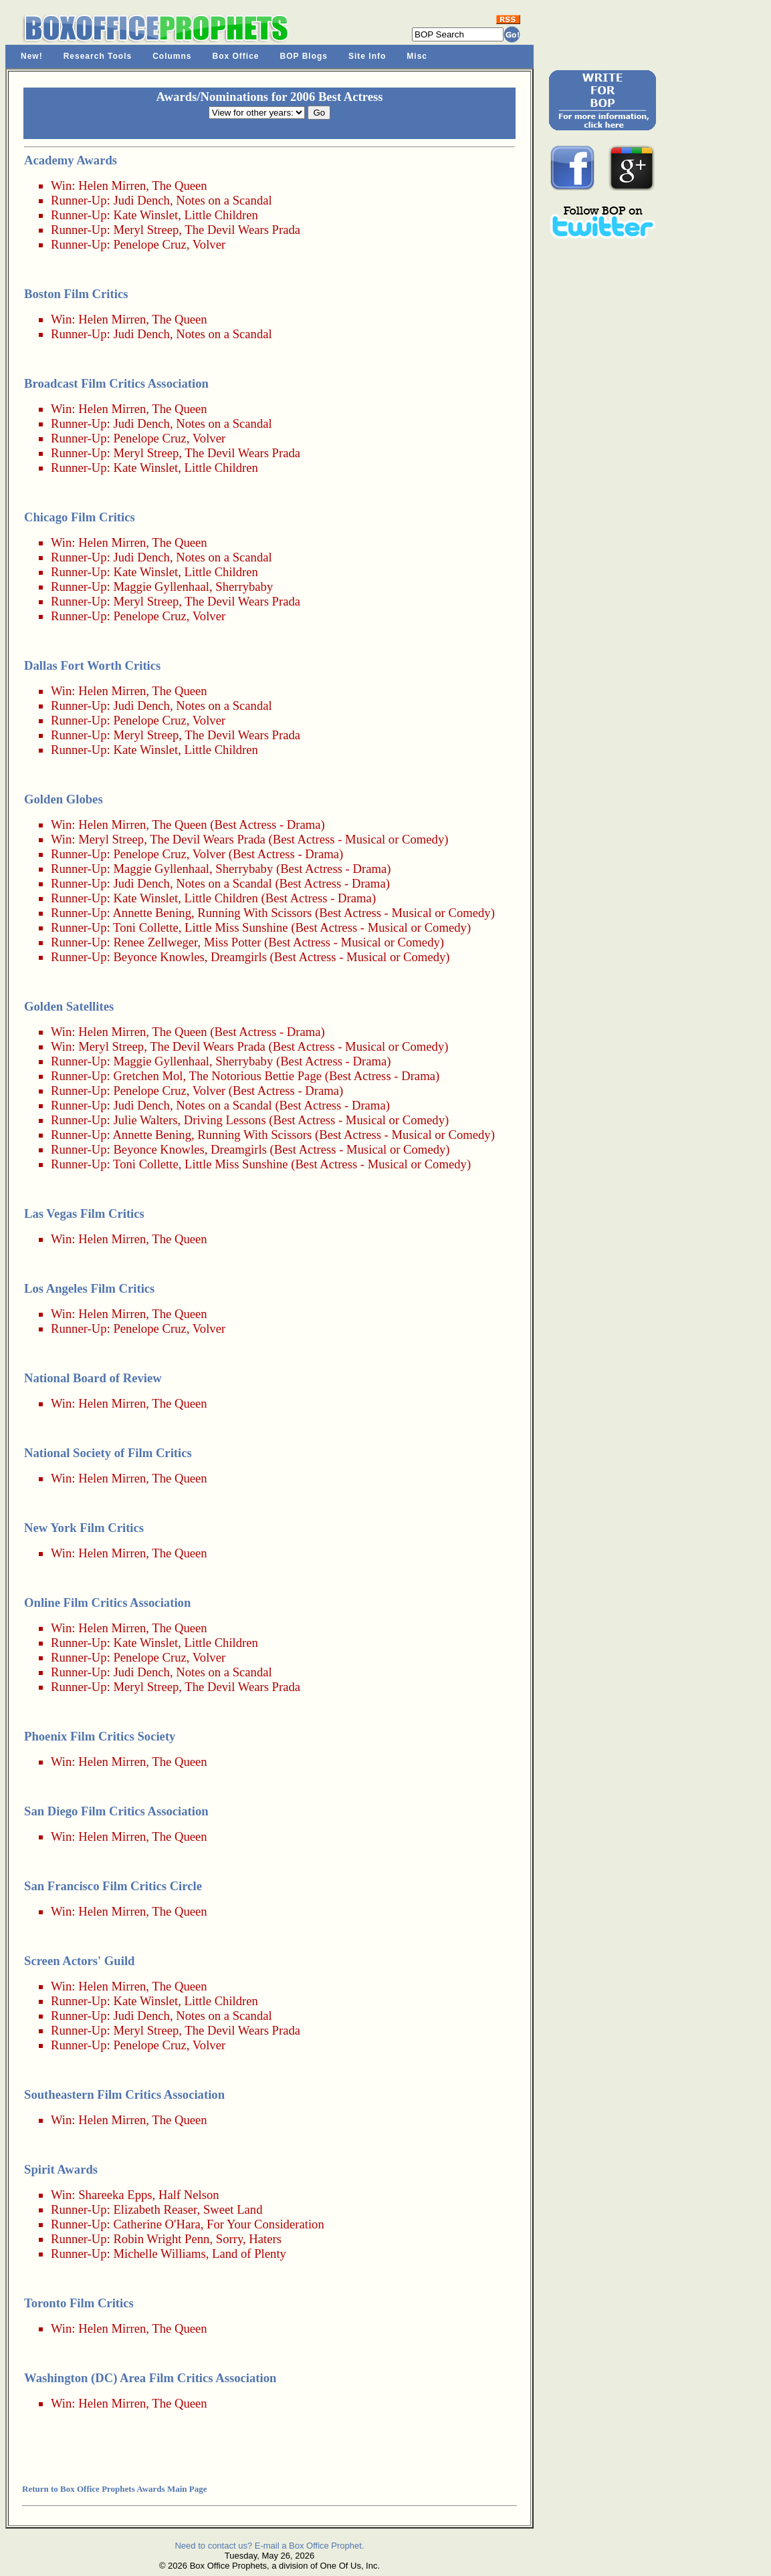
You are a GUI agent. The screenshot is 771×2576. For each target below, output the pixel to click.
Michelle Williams (159, 2253)
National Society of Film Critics (108, 1453)
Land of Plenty (249, 2253)
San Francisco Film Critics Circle (113, 1886)
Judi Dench (141, 200)
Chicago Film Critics (79, 517)
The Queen (179, 185)
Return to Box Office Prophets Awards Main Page (114, 2489)
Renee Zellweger (155, 942)
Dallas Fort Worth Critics (92, 665)
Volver (209, 244)
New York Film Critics (84, 1528)
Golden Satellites (69, 1006)
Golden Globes (63, 799)
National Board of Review (93, 1378)
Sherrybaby (244, 586)
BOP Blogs (304, 56)
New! (32, 56)
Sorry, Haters (249, 2239)
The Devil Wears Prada (242, 230)
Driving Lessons (225, 1120)
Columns (171, 56)
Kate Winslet (145, 215)
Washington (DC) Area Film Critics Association (150, 2378)
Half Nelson (188, 2195)
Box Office (236, 56)
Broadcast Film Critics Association (116, 383)
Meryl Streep (146, 230)
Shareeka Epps (115, 2195)
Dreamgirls (239, 957)
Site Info (367, 56)
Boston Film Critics (76, 294)
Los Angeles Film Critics (89, 1288)
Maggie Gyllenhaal (161, 586)
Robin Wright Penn (161, 2239)
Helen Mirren (112, 185)
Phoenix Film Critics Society (99, 1736)
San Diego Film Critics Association (116, 1811)
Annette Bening (151, 913)
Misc (417, 56)
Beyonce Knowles (158, 957)
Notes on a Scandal (224, 200)
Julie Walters (145, 1120)
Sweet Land (233, 2209)
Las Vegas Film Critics (84, 1213)
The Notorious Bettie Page (255, 1076)
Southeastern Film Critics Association (124, 2094)
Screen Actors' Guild (79, 1961)
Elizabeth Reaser (155, 2209)
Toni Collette (146, 927)
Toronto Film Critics (79, 2303)
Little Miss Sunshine (236, 927)
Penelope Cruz (149, 244)
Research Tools (98, 56)
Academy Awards (70, 160)
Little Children (221, 215)
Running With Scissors (254, 913)
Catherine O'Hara (156, 2224)
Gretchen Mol (148, 1076)
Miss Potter (232, 942)
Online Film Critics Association (107, 1602)
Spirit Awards (61, 2169)
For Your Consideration (265, 2224)
